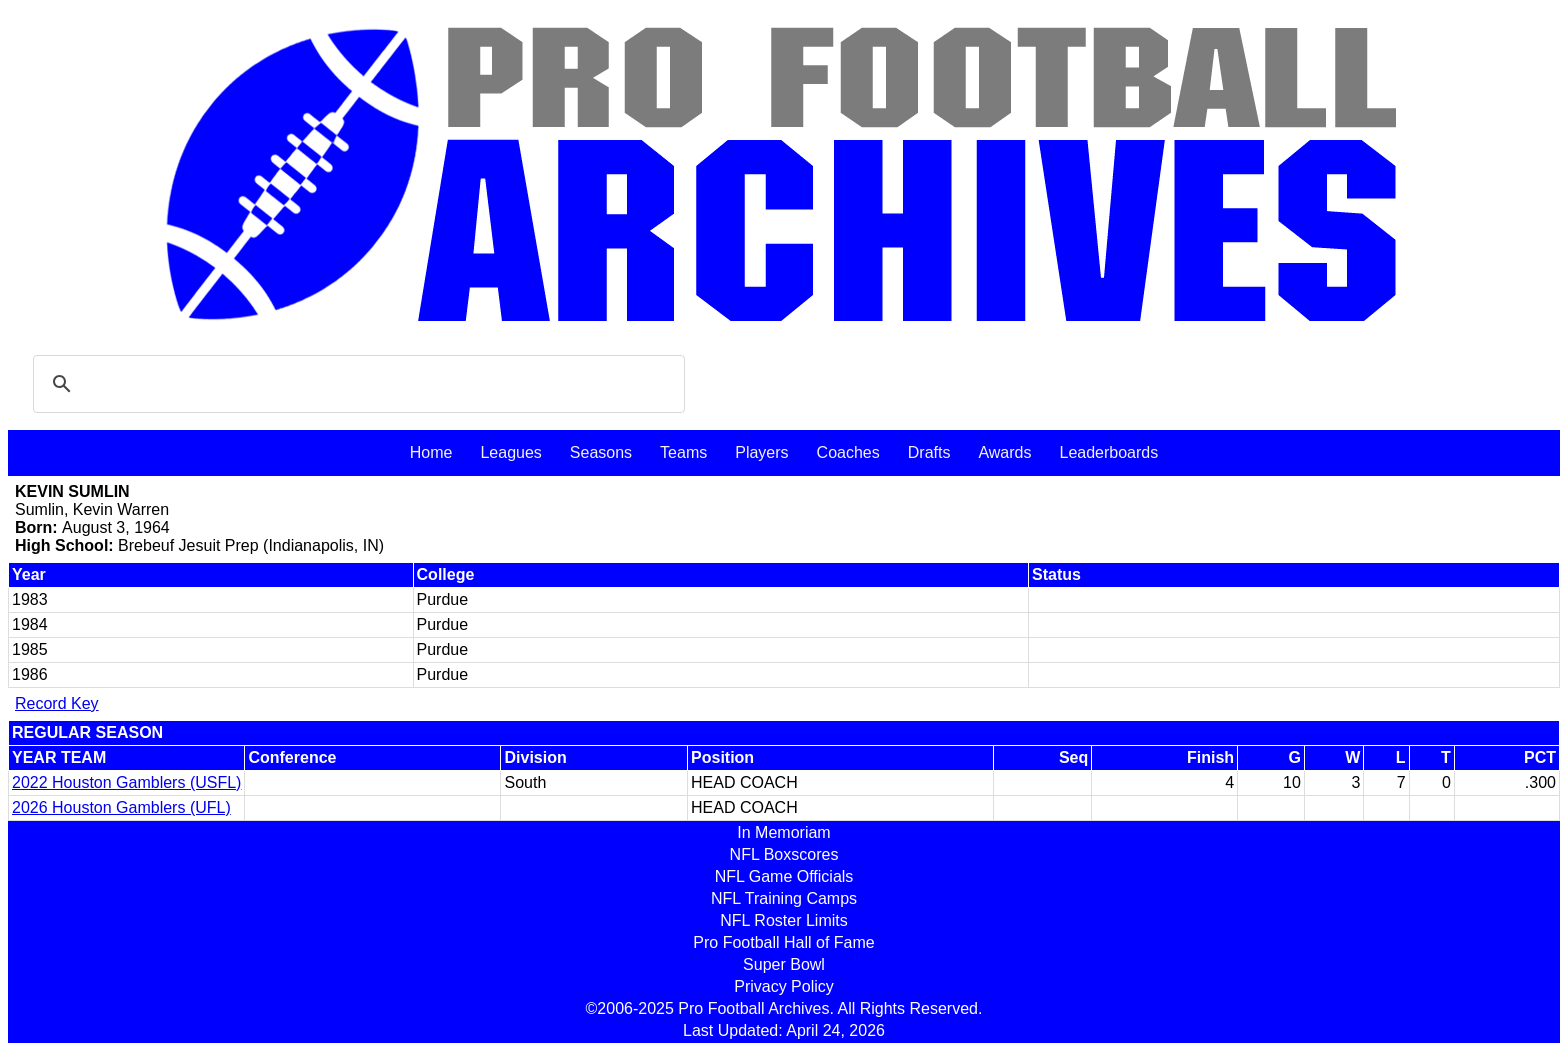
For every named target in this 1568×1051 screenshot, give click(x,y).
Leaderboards (1108, 452)
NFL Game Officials (784, 876)
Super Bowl (784, 964)
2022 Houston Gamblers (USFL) (126, 782)
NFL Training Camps (784, 898)
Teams (683, 452)
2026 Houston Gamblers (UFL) (121, 807)
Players (761, 452)
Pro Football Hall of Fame (783, 942)
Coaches (848, 452)
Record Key (57, 703)
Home (431, 452)
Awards (1004, 452)
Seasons (601, 452)
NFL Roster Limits (783, 920)
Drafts (929, 452)
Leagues (510, 452)
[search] (356, 384)
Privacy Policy (784, 986)
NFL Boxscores (784, 854)
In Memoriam (783, 832)
